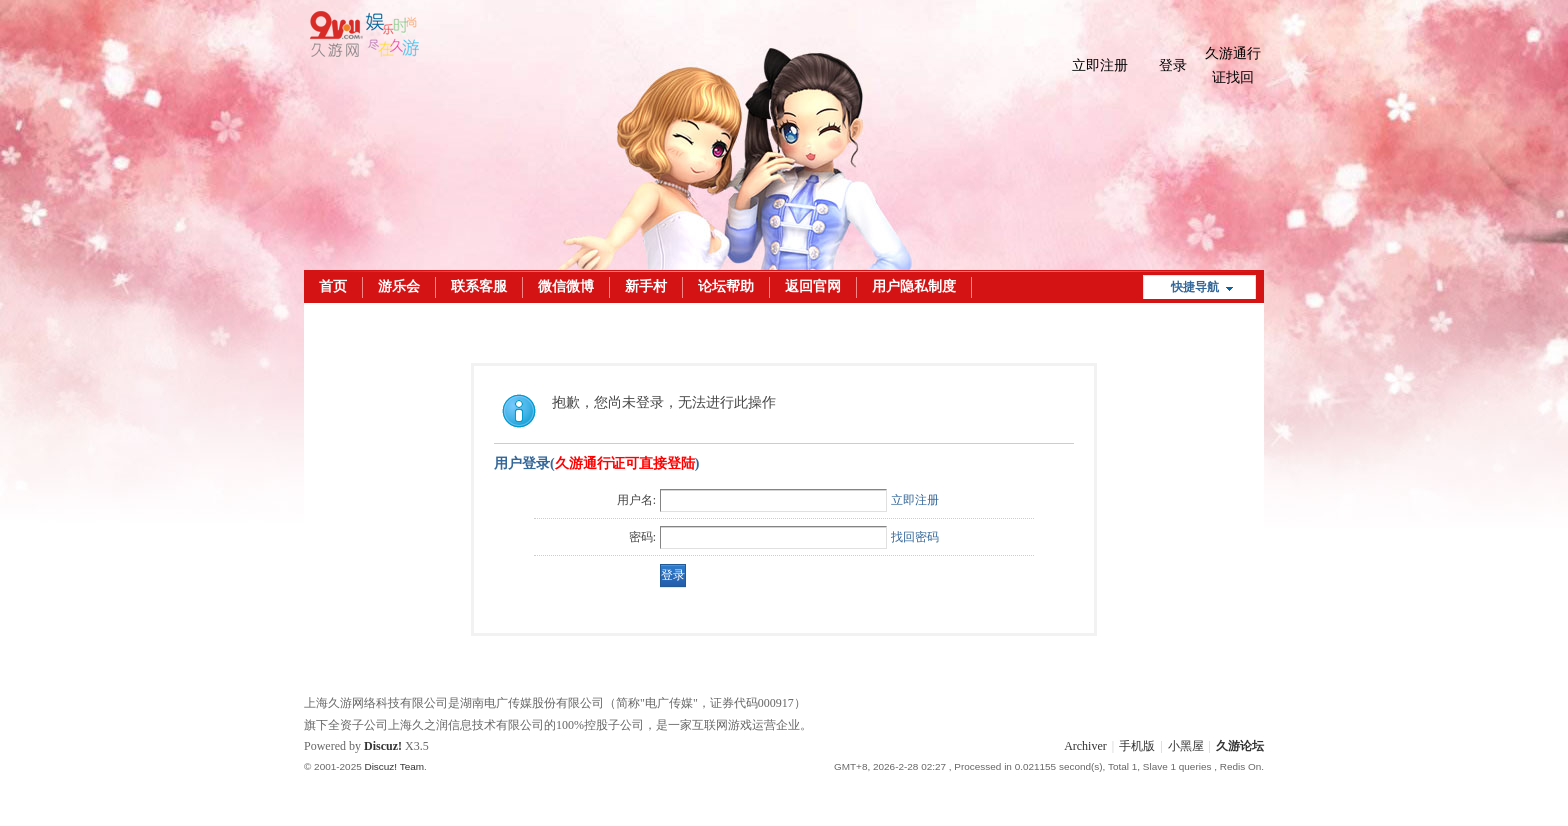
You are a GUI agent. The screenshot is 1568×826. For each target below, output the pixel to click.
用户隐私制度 (914, 286)
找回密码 (915, 537)
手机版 (1137, 746)
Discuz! (383, 746)
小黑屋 (1186, 746)
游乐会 (399, 286)
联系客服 (479, 286)
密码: (642, 537)
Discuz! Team (394, 766)
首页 (333, 286)
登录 (1173, 65)
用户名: (636, 500)
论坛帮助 (726, 286)
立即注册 (1100, 65)
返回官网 (813, 286)
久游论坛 (1240, 746)
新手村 (646, 286)
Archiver (1085, 746)
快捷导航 (1195, 287)
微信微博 (566, 286)
